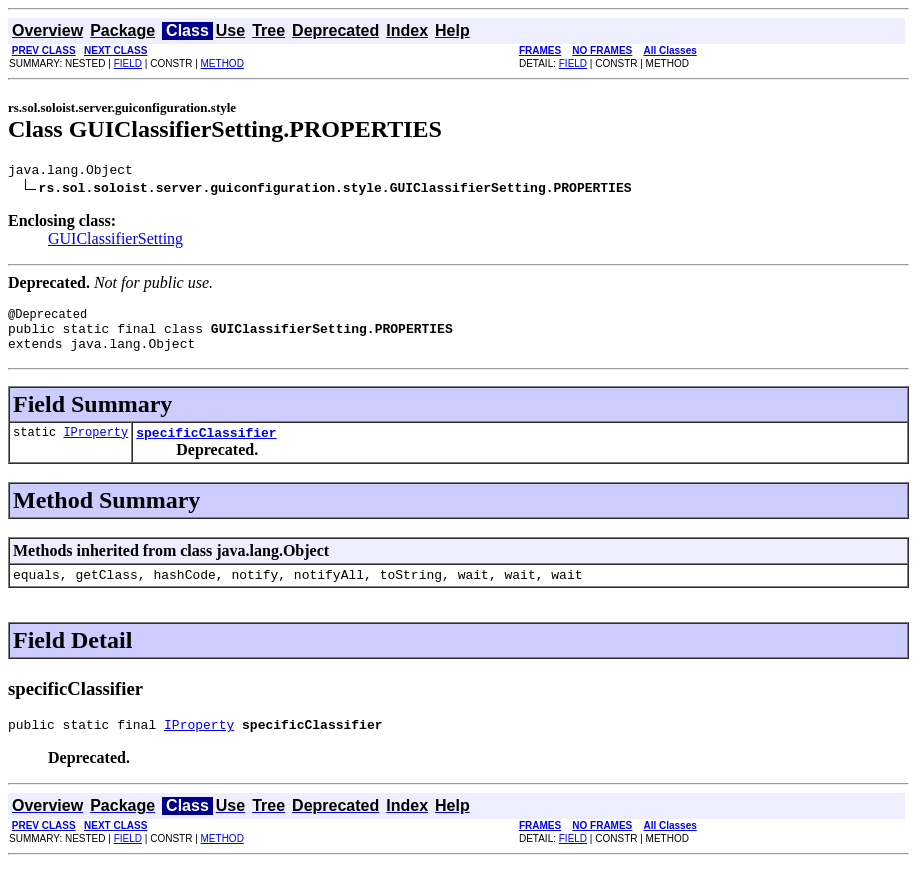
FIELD (128, 63)
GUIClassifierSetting (115, 241)
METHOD (222, 63)
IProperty (95, 446)
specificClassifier (206, 447)
